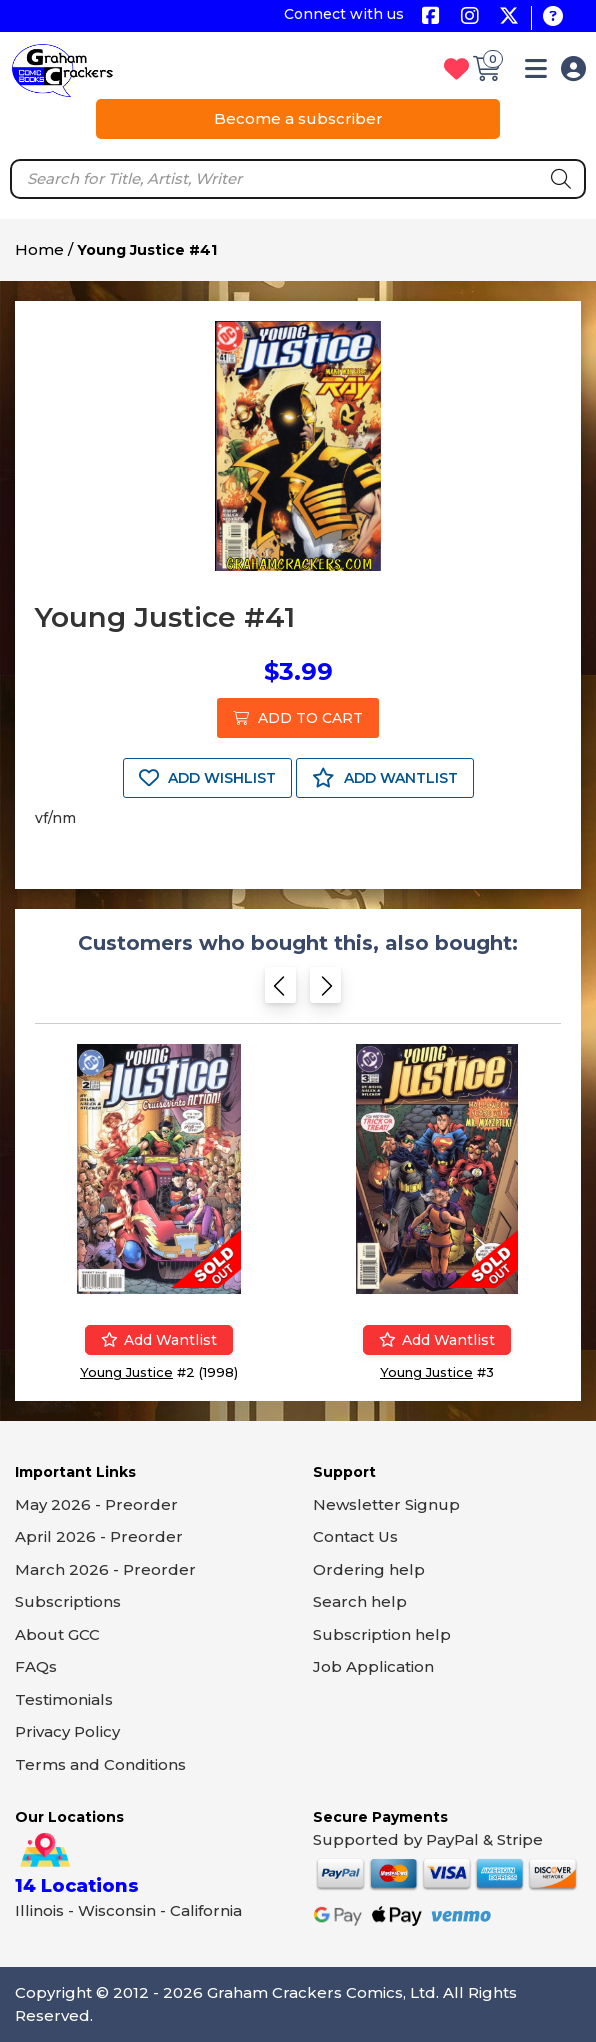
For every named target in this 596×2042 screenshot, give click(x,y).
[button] (536, 72)
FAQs (36, 1666)
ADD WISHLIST (207, 778)
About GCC (57, 1634)
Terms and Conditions (100, 1764)
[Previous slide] (280, 989)
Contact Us (355, 1536)
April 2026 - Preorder (99, 1536)
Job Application (373, 1666)
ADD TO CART (298, 718)
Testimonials (64, 1699)
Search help (360, 1601)
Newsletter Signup (386, 1504)
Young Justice (126, 1372)
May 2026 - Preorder (96, 1504)
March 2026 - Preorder (105, 1569)
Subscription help (382, 1634)
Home (39, 249)
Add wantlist (159, 1340)
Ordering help (369, 1569)
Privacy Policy (67, 1731)
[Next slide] (325, 989)
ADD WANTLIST (385, 778)
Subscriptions (68, 1601)
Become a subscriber (298, 118)
